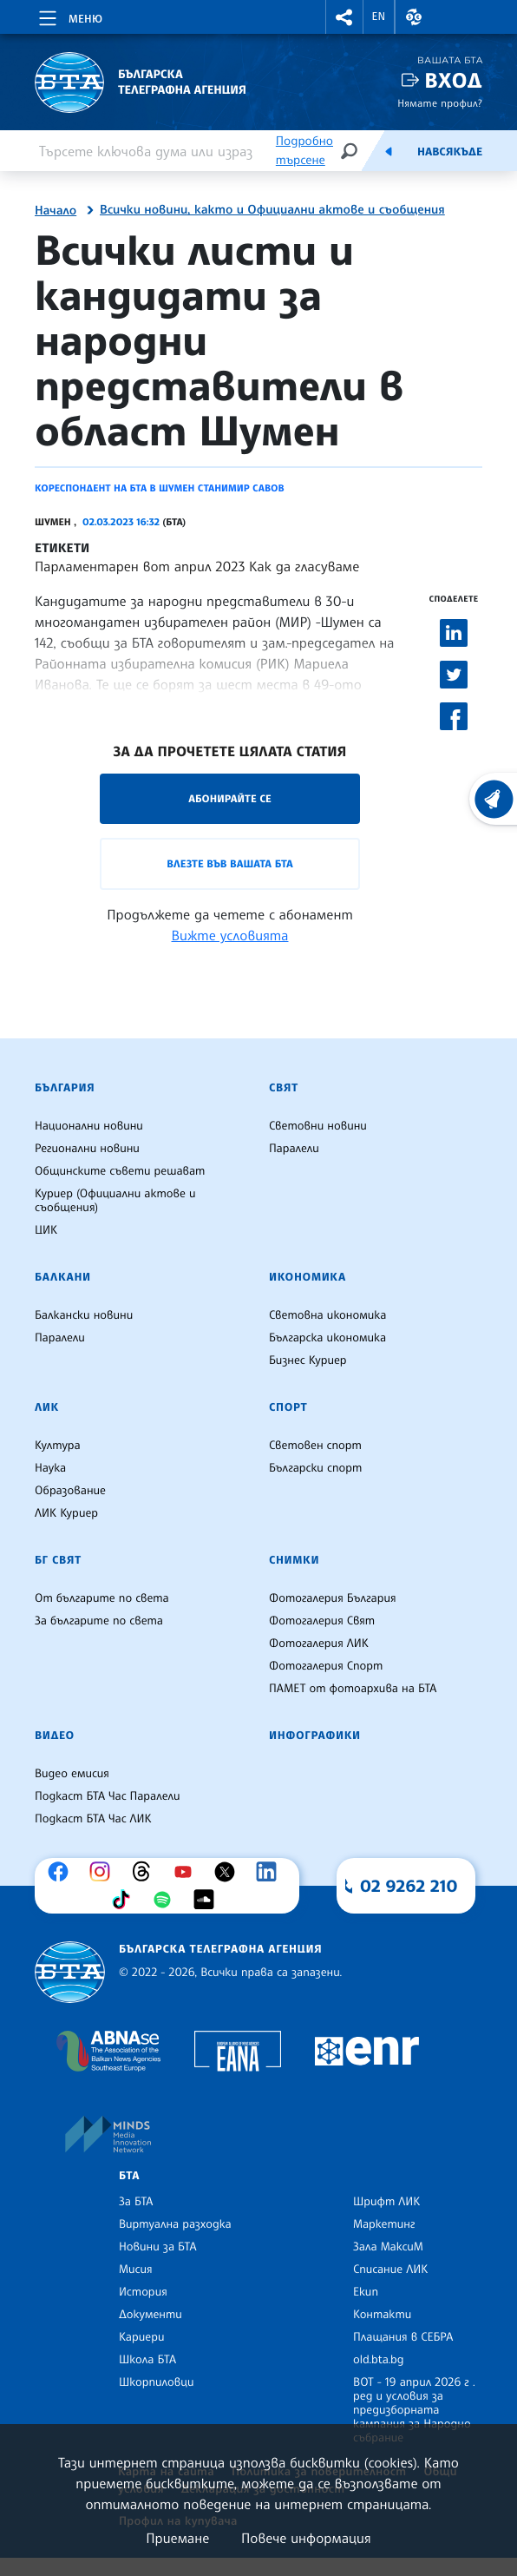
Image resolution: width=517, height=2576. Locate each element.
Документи (150, 2315)
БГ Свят (58, 1560)
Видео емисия (72, 1774)
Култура (58, 1446)
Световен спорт (315, 1446)
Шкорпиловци (156, 2382)
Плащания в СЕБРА (403, 2337)
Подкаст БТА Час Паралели (107, 1796)
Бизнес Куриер (308, 1360)
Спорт (288, 1407)
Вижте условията (230, 935)
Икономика (307, 1277)
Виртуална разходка (175, 2224)
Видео (55, 1736)
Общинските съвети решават (120, 1171)
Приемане (177, 2537)
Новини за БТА (158, 2247)
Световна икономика (327, 1315)
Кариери (142, 2337)
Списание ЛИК (390, 2269)
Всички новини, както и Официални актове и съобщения (272, 210)
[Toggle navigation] (69, 15)
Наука (50, 1468)
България (65, 1088)
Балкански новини (84, 1315)
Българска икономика (327, 1338)
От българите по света (102, 1598)
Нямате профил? (439, 102)
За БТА (136, 2202)
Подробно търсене (304, 151)
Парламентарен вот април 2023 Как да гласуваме (197, 566)
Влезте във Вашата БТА (229, 863)
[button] (344, 17)
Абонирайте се (230, 798)
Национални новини (89, 1126)
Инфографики (315, 1736)
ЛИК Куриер (66, 1513)
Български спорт (315, 1468)
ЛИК (47, 1407)
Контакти (382, 2315)
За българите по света (99, 1621)
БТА (129, 2176)
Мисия (136, 2269)
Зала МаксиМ (388, 2247)
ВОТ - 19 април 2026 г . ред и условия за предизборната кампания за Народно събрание (414, 2410)
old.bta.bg (378, 2360)
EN (379, 16)
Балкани (63, 1277)
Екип (365, 2292)
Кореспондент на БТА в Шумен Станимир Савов (160, 488)
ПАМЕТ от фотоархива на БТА (352, 1689)
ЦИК (46, 1230)
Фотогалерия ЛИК (319, 1643)
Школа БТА (147, 2360)
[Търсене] (348, 150)
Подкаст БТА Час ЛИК (93, 1819)
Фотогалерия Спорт (326, 1666)
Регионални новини (87, 1149)
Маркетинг (384, 2224)
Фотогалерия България (332, 1598)
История (143, 2292)
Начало (55, 211)
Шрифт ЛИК (386, 2202)
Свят (283, 1088)
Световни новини (318, 1126)
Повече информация (306, 2537)
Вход (453, 80)
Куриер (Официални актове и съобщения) (115, 1201)
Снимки (294, 1560)
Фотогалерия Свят (322, 1621)
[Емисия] (388, 151)
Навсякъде (449, 152)
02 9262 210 (408, 1885)
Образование (70, 1491)
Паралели (294, 1149)
